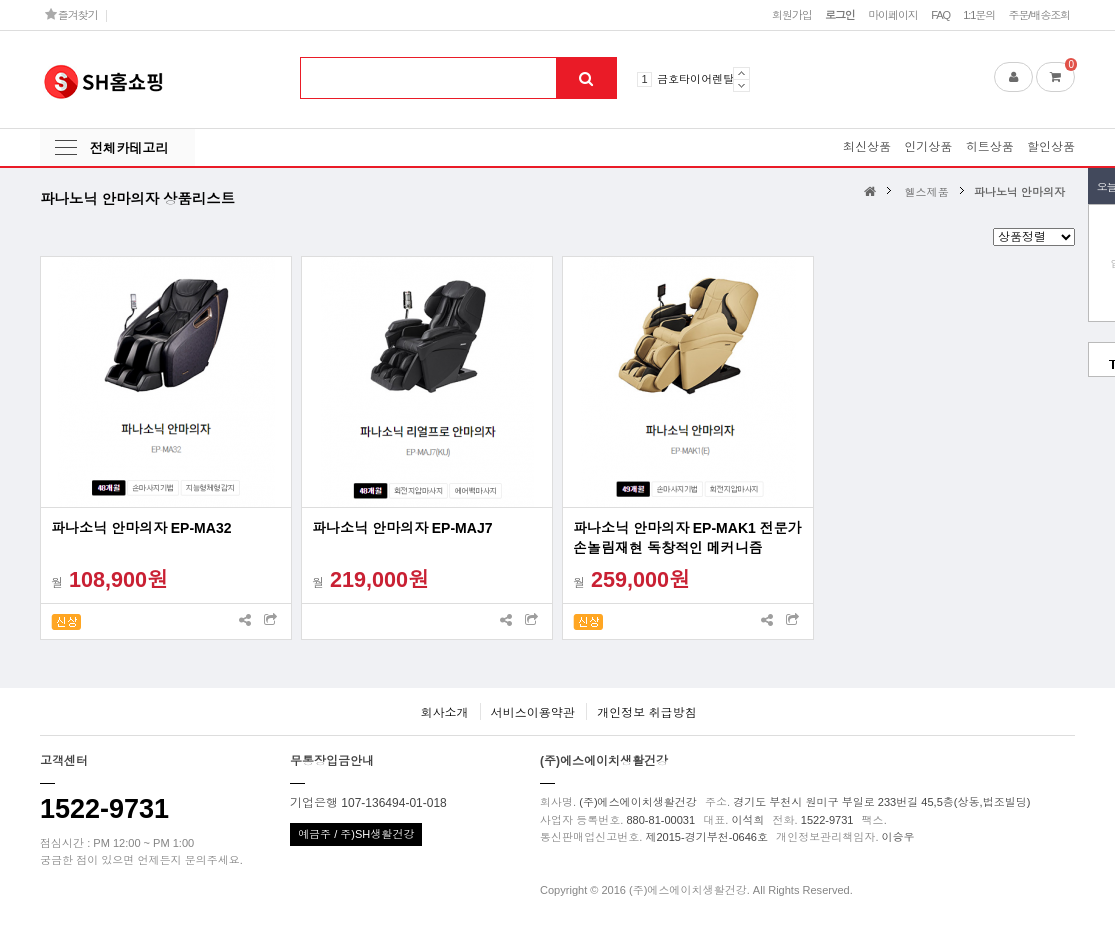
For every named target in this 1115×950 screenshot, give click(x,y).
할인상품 (1051, 147)
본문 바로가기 (0, 0)
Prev (741, 73)
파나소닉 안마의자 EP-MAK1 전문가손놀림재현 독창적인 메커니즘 (687, 538)
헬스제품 (927, 192)
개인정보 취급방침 (646, 713)
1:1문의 (979, 15)
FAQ (940, 15)
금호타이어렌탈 (695, 79)
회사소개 (444, 713)
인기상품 (928, 147)
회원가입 (792, 15)
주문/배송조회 (1039, 15)
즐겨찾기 (71, 14)
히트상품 (990, 147)
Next (741, 85)
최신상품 (867, 147)
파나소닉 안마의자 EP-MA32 (141, 528)
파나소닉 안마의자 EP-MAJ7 (402, 528)
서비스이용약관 (533, 713)
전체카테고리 (129, 148)
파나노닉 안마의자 (1019, 192)
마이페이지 (893, 15)
